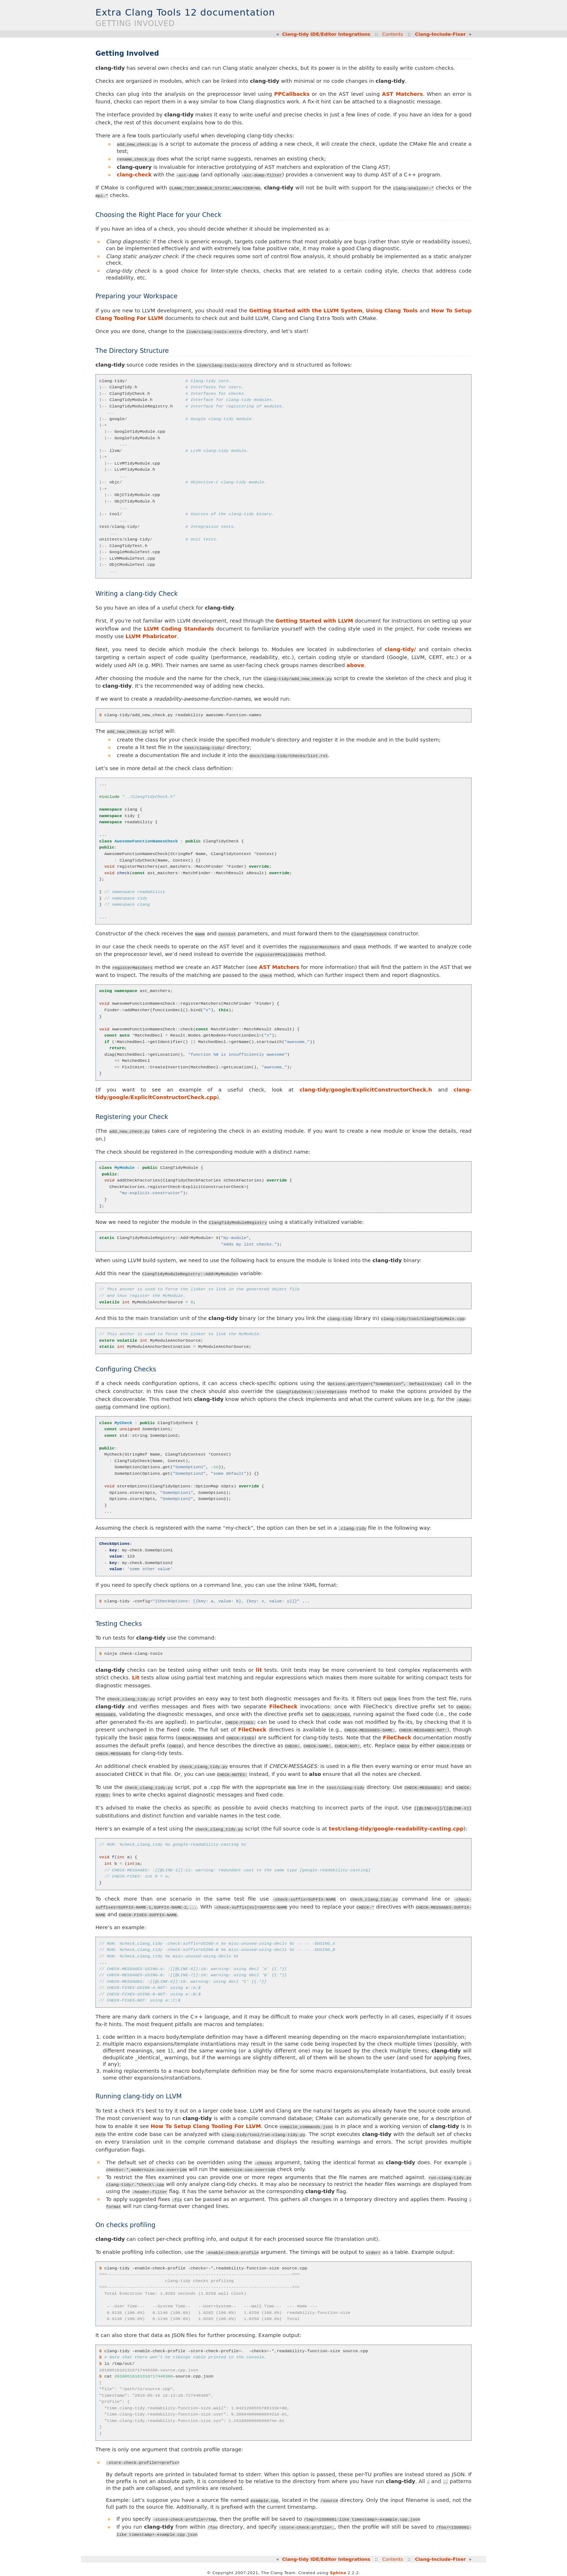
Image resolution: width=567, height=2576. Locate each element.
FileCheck (283, 1705)
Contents (392, 34)
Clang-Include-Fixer (440, 34)
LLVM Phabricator (151, 636)
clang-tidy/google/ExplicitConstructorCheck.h (365, 1089)
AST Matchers (402, 94)
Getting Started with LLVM (314, 620)
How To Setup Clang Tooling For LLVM (206, 2125)
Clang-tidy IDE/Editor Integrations (326, 34)
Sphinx (338, 2569)
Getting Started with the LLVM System (305, 310)
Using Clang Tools (392, 310)
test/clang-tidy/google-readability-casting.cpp (396, 1828)
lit (259, 1669)
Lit (136, 1677)
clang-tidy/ (400, 649)
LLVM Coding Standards (179, 628)
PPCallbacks (292, 94)
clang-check (134, 174)
